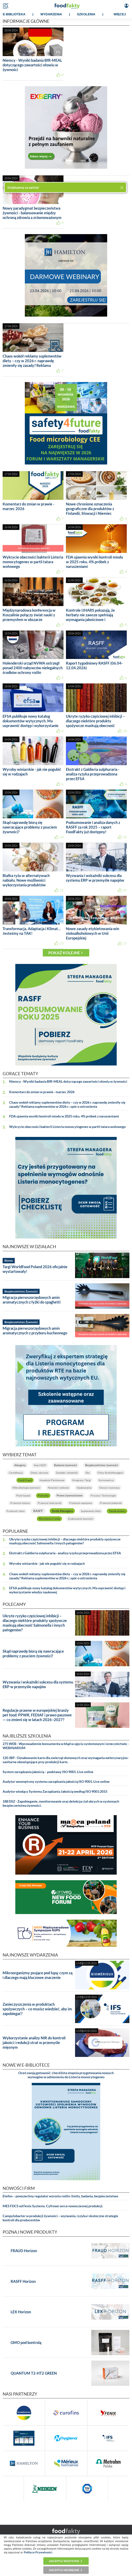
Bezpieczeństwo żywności (101, 1465)
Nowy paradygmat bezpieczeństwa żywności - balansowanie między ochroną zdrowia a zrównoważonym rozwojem (32, 215)
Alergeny (20, 1465)
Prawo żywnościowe (70, 1495)
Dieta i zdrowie (39, 1472)
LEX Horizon (21, 2312)
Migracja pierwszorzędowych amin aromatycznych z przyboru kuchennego (35, 1330)
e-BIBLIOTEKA (14, 14)
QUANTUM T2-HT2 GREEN (34, 2373)
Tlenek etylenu (117, 1511)
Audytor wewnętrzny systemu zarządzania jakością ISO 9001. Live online (56, 1782)
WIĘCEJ (120, 14)
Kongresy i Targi (81, 1480)
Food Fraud (25, 1480)
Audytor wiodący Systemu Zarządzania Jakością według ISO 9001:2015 (55, 1791)
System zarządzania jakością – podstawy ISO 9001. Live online (48, 1772)
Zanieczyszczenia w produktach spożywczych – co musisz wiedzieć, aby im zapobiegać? (37, 2009)
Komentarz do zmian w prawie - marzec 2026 (41, 1092)
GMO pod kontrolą (26, 2342)
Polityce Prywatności (38, 2552)
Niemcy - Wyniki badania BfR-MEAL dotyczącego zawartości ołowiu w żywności (32, 65)
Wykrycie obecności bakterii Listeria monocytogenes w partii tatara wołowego (33, 562)
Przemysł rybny (16, 1511)
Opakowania (84, 1487)
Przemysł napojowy (80, 1503)
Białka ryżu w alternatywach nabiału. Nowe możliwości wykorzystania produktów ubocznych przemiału (26, 882)
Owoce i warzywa (109, 1487)
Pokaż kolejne (64, 952)
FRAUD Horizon (24, 2250)
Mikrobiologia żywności (26, 1487)
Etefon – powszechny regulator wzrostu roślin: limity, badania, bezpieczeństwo (60, 2196)
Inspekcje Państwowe (52, 1480)
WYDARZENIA (51, 14)
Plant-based (23, 1495)
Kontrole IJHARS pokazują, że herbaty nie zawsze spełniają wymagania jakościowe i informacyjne (90, 617)
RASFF (38, 1511)
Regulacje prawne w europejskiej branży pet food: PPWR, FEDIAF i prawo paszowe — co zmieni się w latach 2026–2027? (37, 1715)
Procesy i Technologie (103, 1495)
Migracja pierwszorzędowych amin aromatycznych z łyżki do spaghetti (31, 1299)
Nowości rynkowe (58, 1487)
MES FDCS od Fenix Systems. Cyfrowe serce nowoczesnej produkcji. (53, 2206)
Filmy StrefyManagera (110, 1472)
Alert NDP (40, 1465)
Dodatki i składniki (67, 1472)
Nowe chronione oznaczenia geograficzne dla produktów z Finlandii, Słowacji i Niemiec (90, 509)
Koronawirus (106, 1480)
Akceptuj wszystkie (64, 2561)
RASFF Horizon (23, 2281)
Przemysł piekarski (111, 1503)
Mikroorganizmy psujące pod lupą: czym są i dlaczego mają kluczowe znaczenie (37, 1975)
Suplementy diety (91, 1511)
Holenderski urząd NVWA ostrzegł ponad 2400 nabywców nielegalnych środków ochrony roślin (33, 668)
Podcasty (43, 1495)
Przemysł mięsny (20, 1503)
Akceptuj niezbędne (64, 2570)
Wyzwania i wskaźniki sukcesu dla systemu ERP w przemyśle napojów (95, 877)
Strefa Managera (62, 1511)
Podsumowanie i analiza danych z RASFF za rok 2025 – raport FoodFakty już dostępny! (93, 827)
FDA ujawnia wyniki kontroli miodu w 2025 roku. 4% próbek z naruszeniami (94, 562)
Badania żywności (65, 1465)
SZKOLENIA (86, 14)
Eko (88, 1472)
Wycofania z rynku (49, 1518)
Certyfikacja (16, 1472)
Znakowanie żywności (80, 1518)
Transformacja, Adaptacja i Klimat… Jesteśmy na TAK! (32, 931)
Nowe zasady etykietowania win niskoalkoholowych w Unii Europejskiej (92, 933)
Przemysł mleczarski (49, 1503)
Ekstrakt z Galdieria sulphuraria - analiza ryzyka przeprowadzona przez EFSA (92, 774)
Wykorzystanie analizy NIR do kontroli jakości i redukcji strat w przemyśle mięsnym (34, 2042)
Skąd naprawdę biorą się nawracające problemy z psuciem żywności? (30, 827)
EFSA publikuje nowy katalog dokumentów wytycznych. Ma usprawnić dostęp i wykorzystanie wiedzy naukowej (30, 723)
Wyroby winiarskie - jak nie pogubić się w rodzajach (47, 1563)
